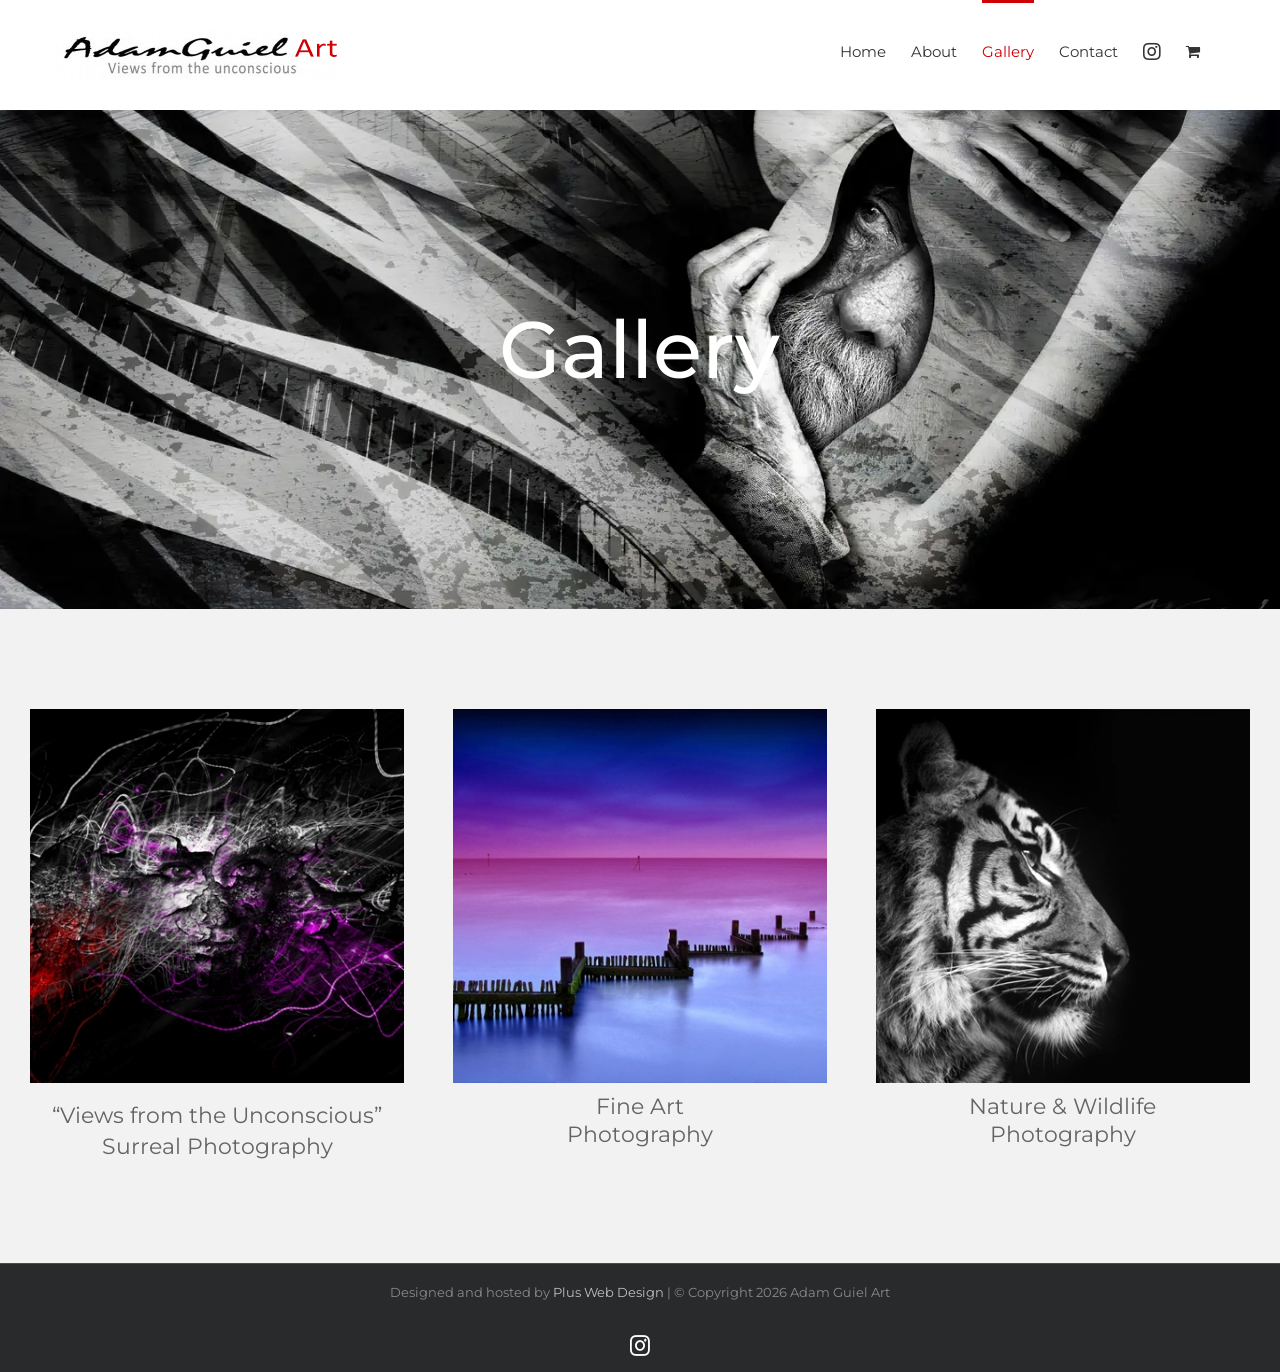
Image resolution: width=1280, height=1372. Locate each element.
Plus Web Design (608, 1292)
